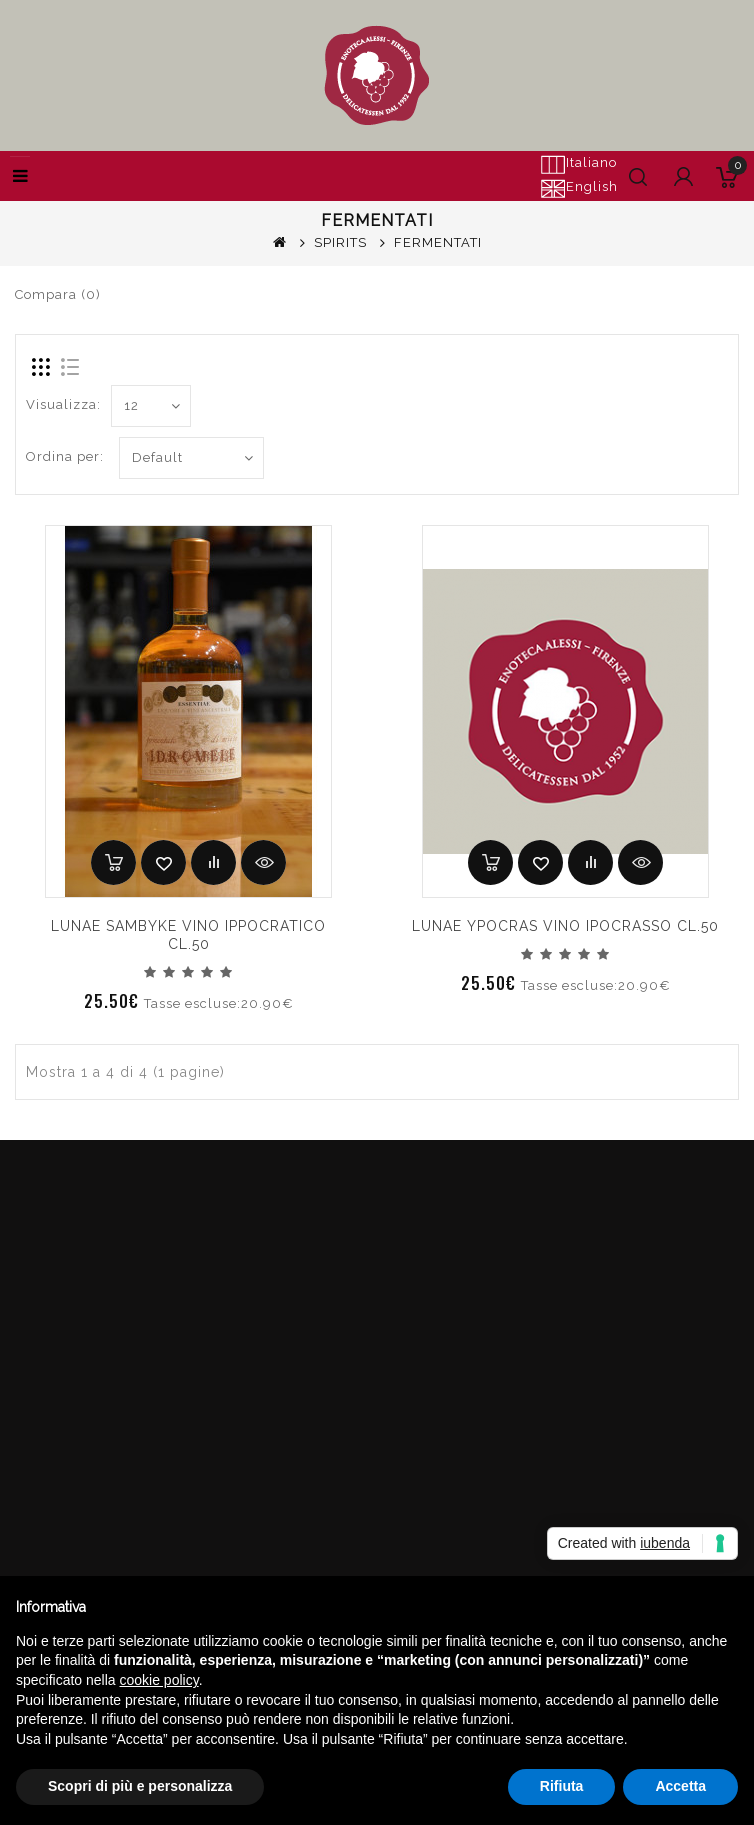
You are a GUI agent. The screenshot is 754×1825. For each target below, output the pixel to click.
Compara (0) (58, 294)
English (579, 188)
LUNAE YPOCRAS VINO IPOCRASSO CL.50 (565, 926)
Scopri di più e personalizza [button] (140, 1786)
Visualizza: (63, 404)
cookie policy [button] (159, 1680)
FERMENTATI (438, 242)
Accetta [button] (680, 1786)
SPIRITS (340, 242)
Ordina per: (65, 456)
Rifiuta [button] (562, 1786)
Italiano (578, 164)
